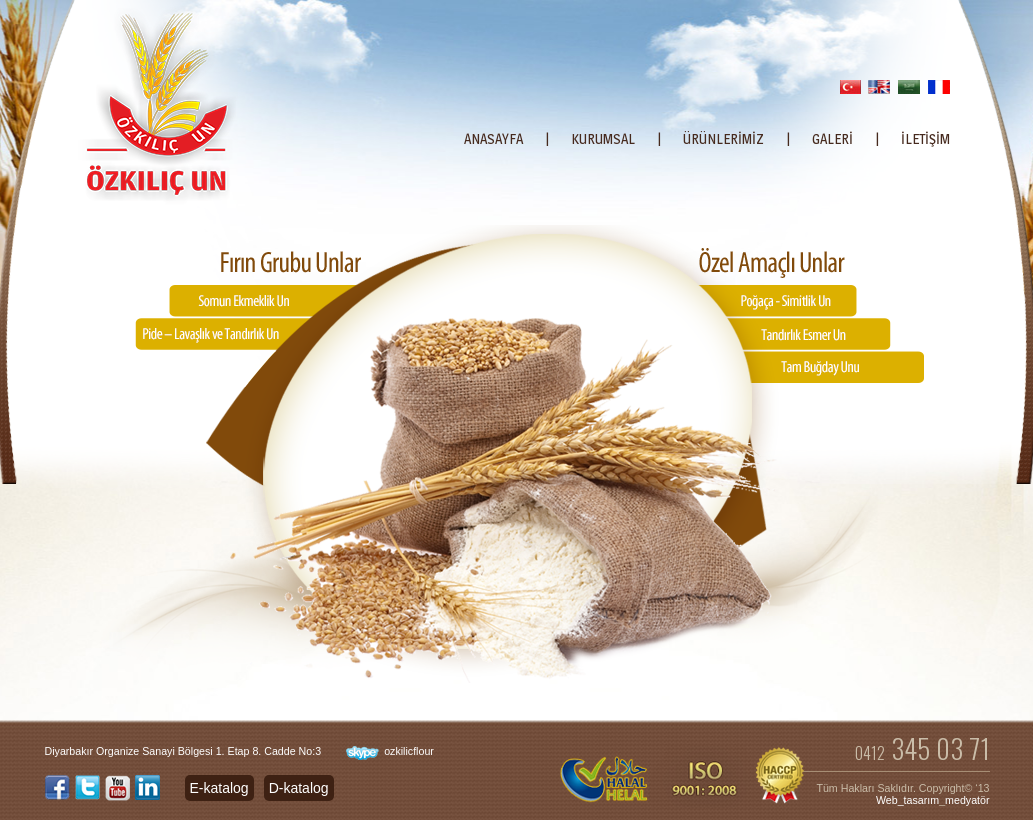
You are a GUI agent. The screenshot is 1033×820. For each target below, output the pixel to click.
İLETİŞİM (925, 138)
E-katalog (219, 788)
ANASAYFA (493, 138)
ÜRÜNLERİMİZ (723, 138)
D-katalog (299, 788)
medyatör (967, 800)
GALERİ (832, 138)
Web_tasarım (907, 800)
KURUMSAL (603, 138)
